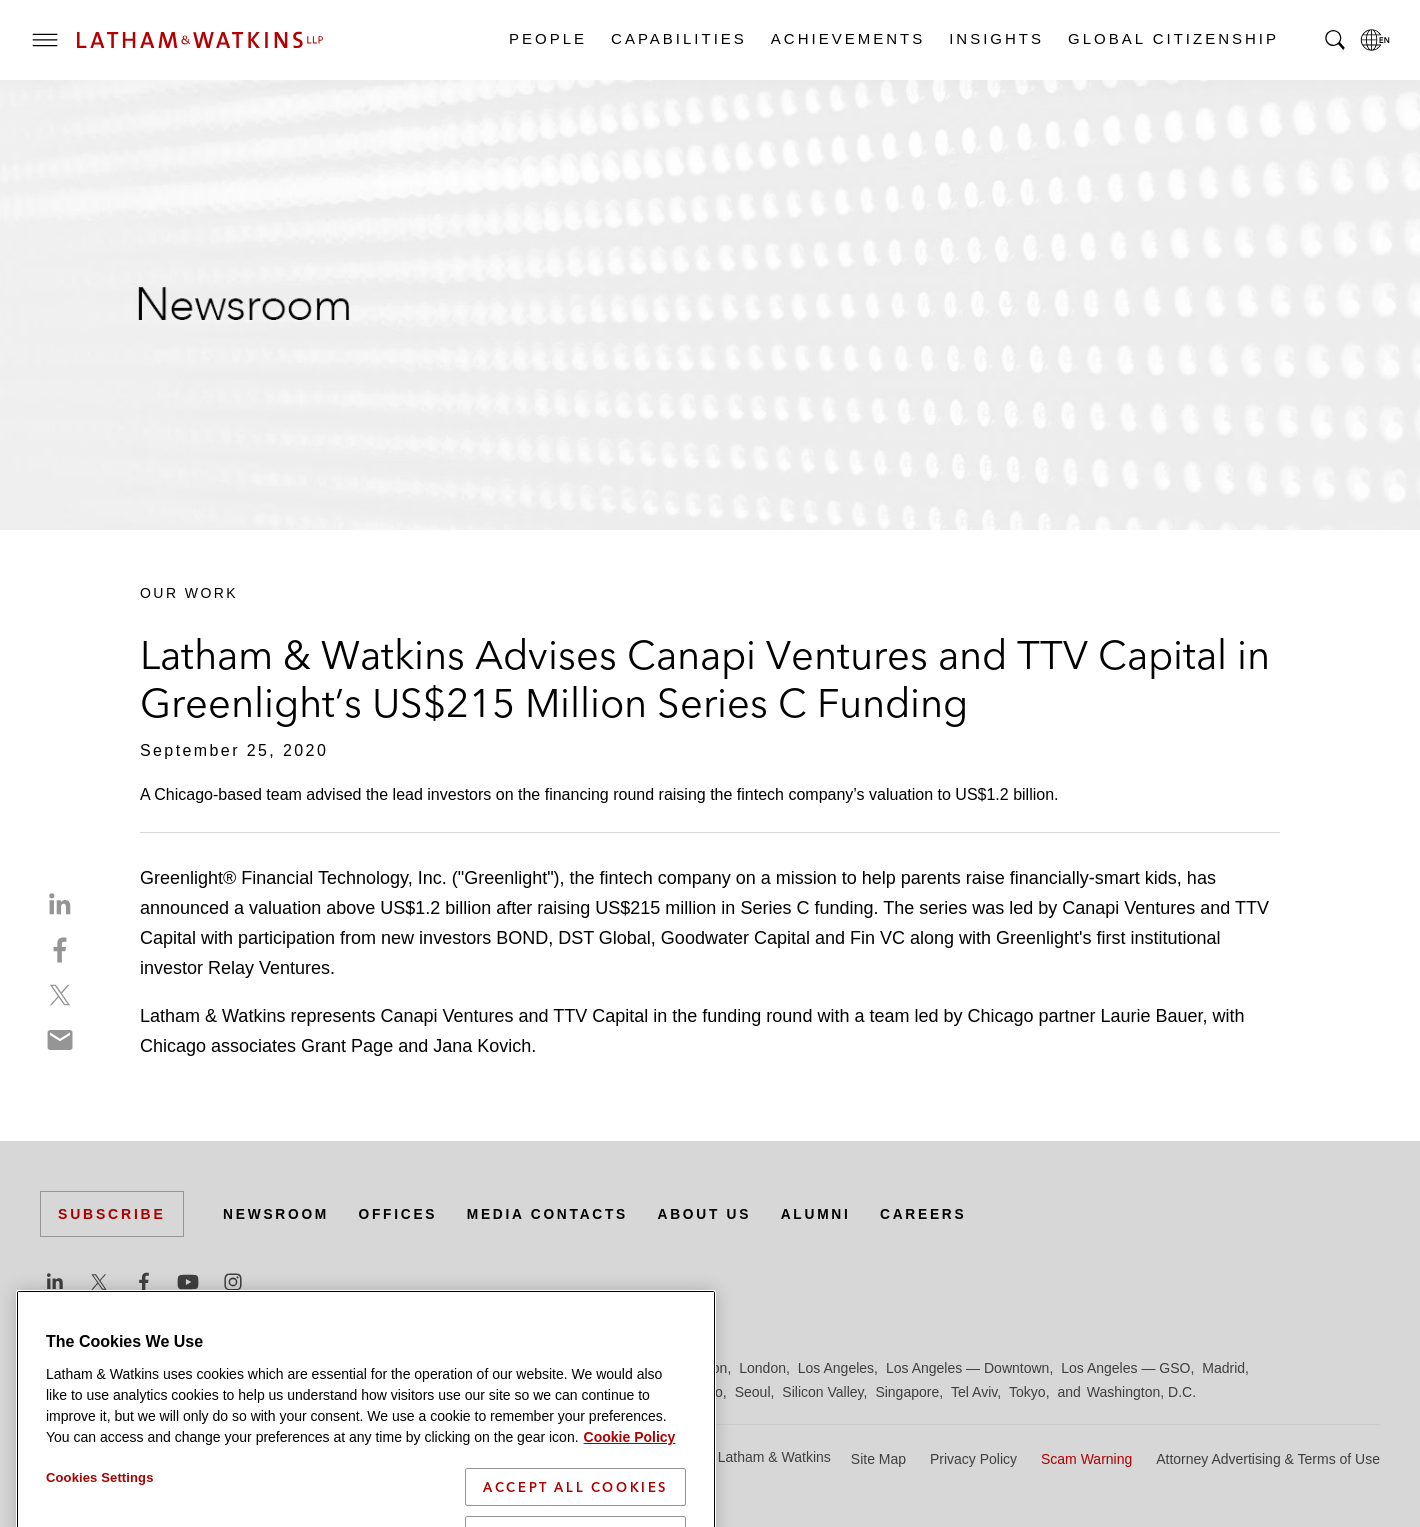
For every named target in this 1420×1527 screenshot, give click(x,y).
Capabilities (678, 38)
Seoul (753, 1392)
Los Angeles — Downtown (967, 1368)
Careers (934, 1214)
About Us (712, 1214)
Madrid (1223, 1368)
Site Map (878, 1459)
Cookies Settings (100, 1516)
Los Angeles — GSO (1125, 1368)
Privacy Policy (973, 1459)
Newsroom (277, 1214)
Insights (995, 38)
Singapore (907, 1392)
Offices (401, 1214)
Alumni (824, 1214)
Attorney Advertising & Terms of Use (1268, 1459)
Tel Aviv (974, 1392)
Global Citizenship (1172, 38)
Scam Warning (1086, 1459)
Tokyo (1027, 1392)
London (762, 1368)
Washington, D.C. (1141, 1392)
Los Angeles (836, 1368)
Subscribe (112, 1214)
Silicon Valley (822, 1392)
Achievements (847, 38)
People (547, 38)
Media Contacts (552, 1214)
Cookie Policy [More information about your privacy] (630, 1476)
